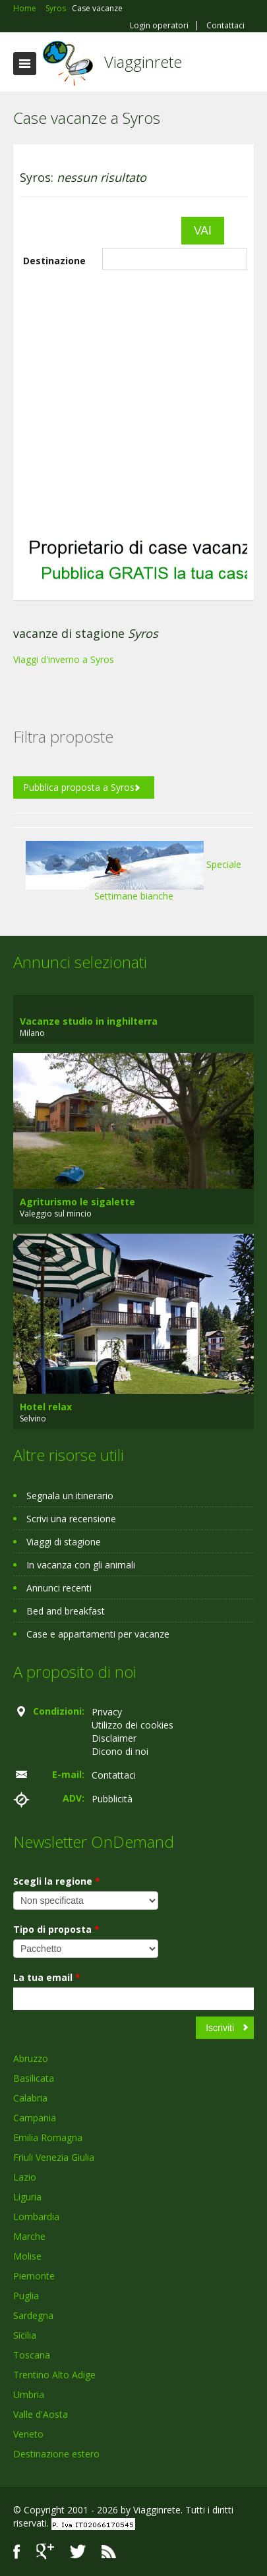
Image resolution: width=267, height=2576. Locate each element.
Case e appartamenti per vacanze (97, 1634)
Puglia (26, 2295)
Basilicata (33, 2078)
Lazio (24, 2177)
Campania (34, 2117)
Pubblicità (112, 1798)
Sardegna (33, 2315)
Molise (27, 2256)
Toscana (31, 2355)
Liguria (27, 2196)
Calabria (30, 2098)
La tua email (46, 1977)
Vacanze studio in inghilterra (89, 1021)
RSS (109, 2551)
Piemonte (34, 2276)
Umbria (28, 2394)
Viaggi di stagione (63, 1541)
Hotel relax (46, 1406)
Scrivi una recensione (71, 1518)
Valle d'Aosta (40, 2414)
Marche (29, 2236)
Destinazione (54, 260)
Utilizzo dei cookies (132, 1725)
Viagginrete (143, 61)
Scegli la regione (56, 1881)
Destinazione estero (56, 2453)
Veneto (28, 2434)
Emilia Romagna (47, 2137)
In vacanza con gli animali (80, 1565)
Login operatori (159, 25)
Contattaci (225, 25)
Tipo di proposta (56, 1929)
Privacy (107, 1711)
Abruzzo (30, 2058)
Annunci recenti (59, 1588)
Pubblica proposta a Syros (78, 787)
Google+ (45, 2551)
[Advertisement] (123, 401)
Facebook (16, 2551)
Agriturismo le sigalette (77, 1201)
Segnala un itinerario (69, 1495)
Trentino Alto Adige (54, 2374)
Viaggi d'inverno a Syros (63, 659)
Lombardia (36, 2216)
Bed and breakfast (65, 1611)
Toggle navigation (24, 63)
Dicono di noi (120, 1751)
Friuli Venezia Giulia (53, 2157)
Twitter (78, 2551)
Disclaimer (114, 1738)
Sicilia (24, 2335)
